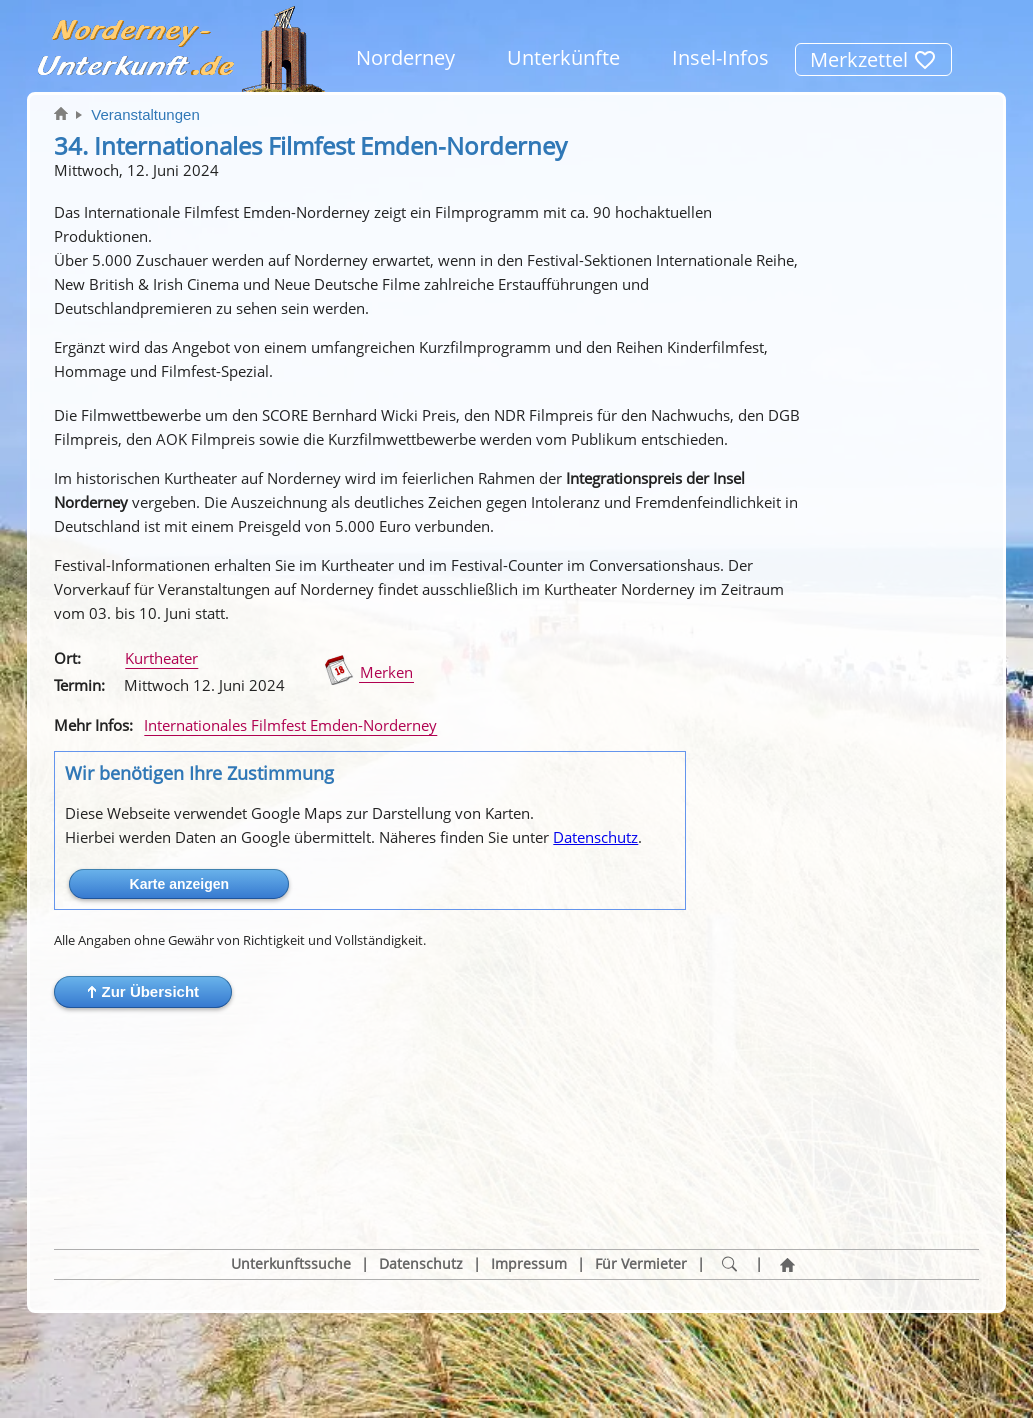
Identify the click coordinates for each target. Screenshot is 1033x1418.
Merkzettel (873, 59)
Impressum (529, 1169)
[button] (143, 992)
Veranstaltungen (145, 114)
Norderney (405, 57)
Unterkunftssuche (291, 1169)
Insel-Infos (720, 57)
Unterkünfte (563, 57)
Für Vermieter (641, 1169)
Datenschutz (595, 837)
